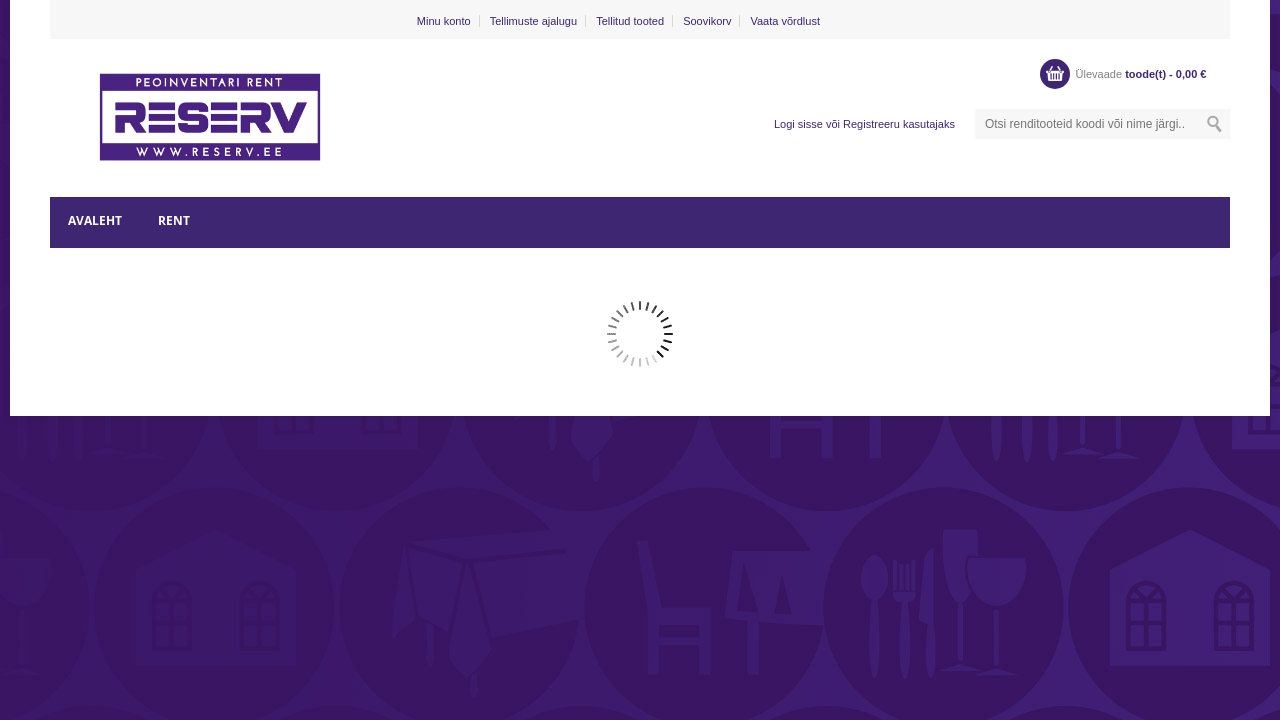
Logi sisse (798, 124)
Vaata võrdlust (785, 21)
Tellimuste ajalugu (533, 21)
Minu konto (444, 21)
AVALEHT (95, 220)
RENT (174, 220)
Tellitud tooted (630, 21)
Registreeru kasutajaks (899, 124)
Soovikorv (707, 21)
